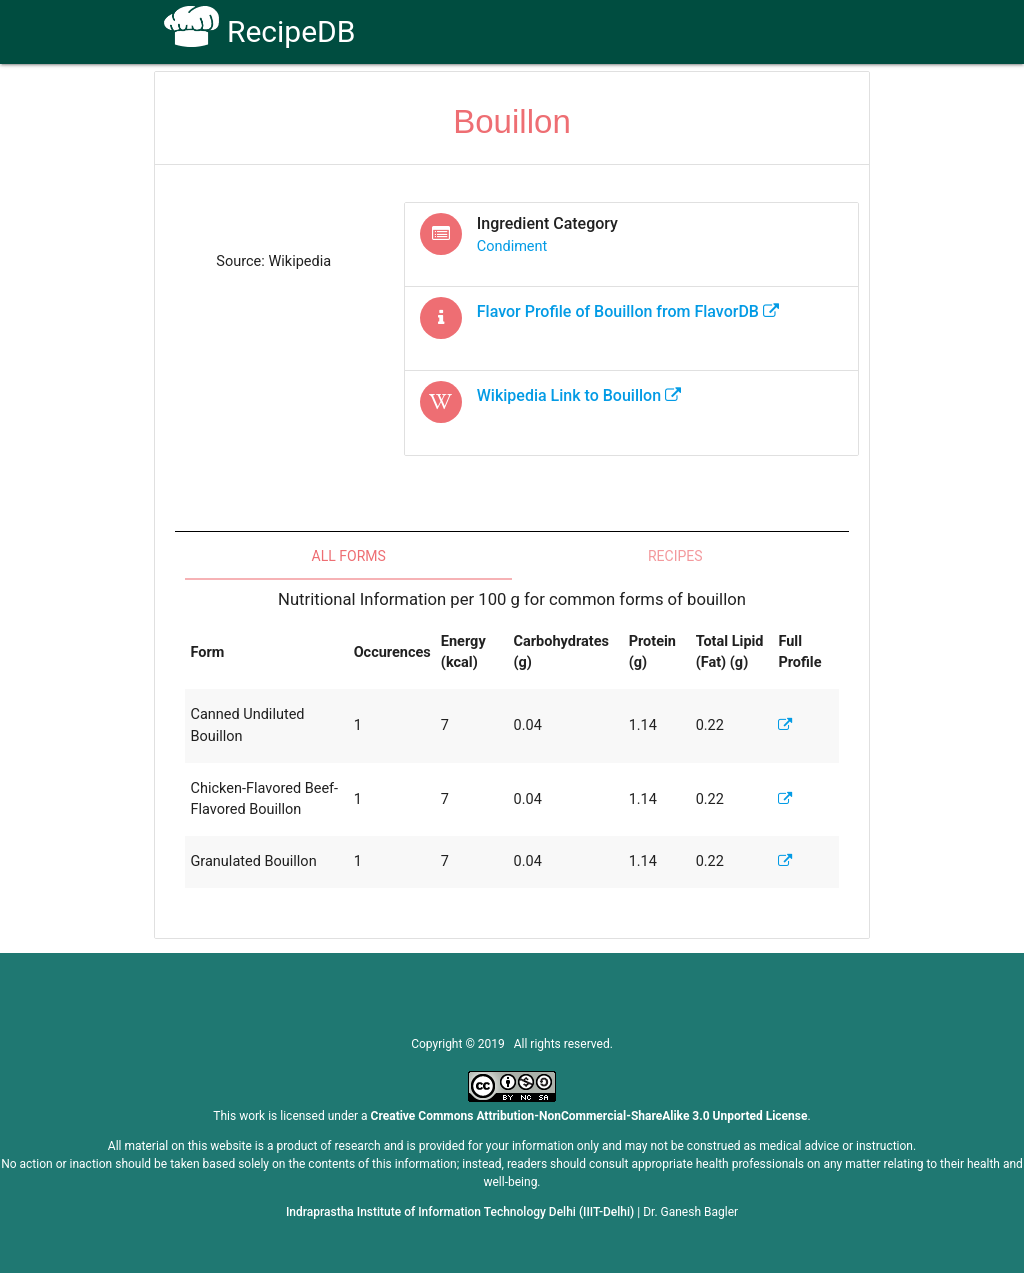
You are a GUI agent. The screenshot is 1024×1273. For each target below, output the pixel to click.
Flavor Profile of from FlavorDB (628, 311)
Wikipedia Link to (579, 395)
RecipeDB (259, 31)
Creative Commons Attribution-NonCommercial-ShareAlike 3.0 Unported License (589, 1116)
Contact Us (721, 101)
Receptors (559, 101)
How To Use (458, 101)
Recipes (675, 556)
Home (370, 101)
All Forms (349, 556)
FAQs (640, 101)
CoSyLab (815, 101)
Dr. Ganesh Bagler (690, 1212)
